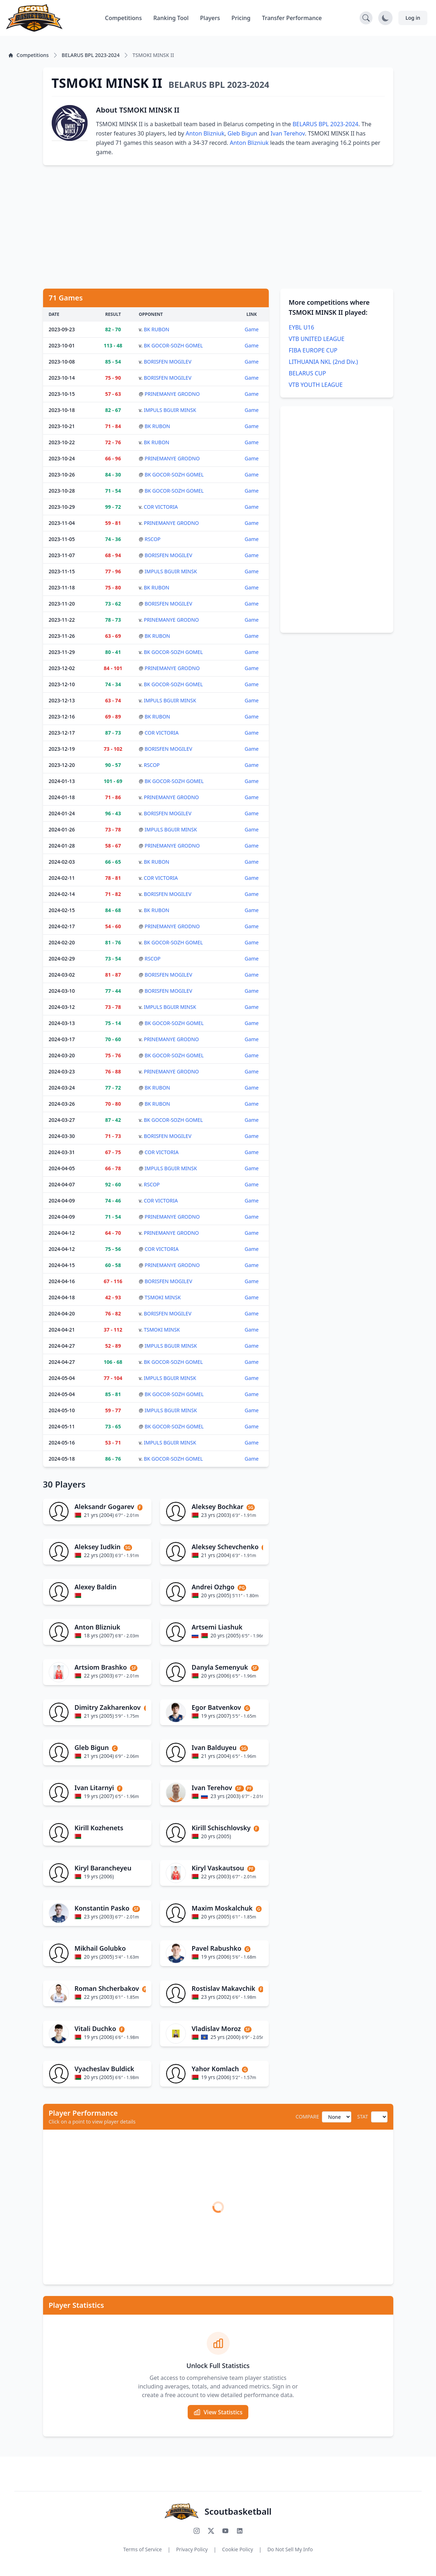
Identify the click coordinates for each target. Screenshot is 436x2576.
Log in (412, 17)
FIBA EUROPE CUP (313, 350)
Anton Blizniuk (205, 133)
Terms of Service (142, 2549)
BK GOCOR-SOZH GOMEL (173, 345)
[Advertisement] (218, 227)
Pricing (240, 18)
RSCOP (152, 539)
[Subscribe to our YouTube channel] (225, 2530)
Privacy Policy (192, 2549)
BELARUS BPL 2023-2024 (325, 124)
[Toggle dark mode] (385, 18)
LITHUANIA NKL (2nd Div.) (323, 362)
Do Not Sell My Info (290, 2549)
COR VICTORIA (161, 506)
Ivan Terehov (288, 133)
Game (252, 329)
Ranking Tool (170, 18)
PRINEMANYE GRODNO (172, 393)
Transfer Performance (292, 18)
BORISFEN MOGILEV (168, 361)
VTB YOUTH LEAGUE (316, 385)
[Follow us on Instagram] (196, 2530)
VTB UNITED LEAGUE (316, 339)
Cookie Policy (237, 2549)
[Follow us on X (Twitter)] (211, 2530)
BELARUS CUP (307, 373)
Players (210, 18)
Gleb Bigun (242, 133)
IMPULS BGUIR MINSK (170, 410)
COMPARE (307, 2116)
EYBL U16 (301, 327)
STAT (362, 2116)
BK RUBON (156, 329)
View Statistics (217, 2412)
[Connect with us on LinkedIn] (239, 2530)
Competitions (123, 18)
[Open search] (366, 17)
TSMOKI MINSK (163, 1297)
